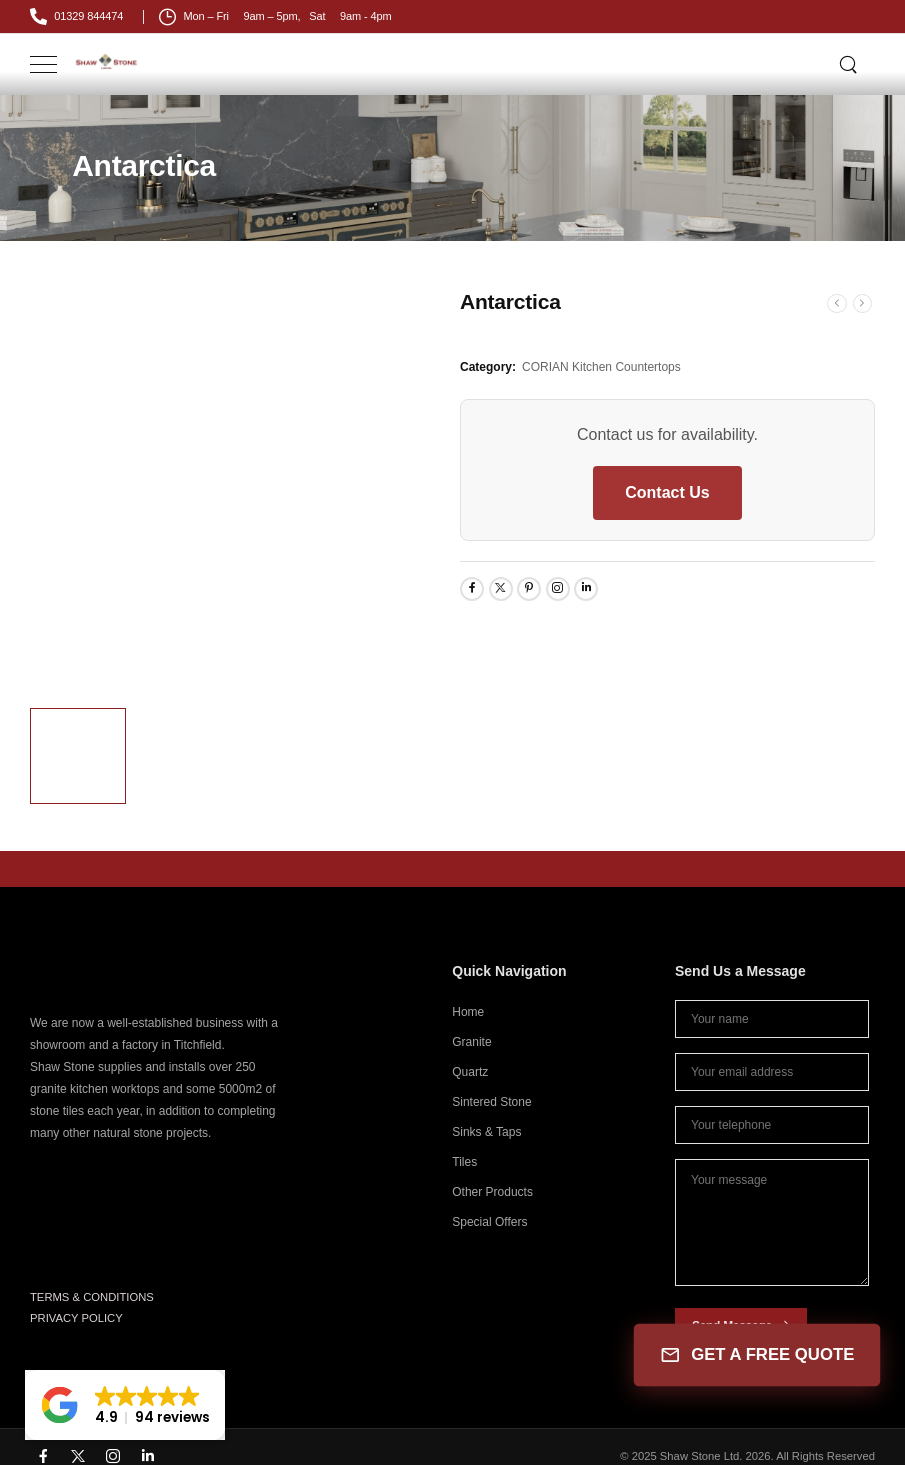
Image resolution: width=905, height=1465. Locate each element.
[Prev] (837, 303)
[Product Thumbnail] (237, 490)
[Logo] (107, 61)
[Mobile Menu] (43, 64)
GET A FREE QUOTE (756, 1355)
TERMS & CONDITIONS (92, 1297)
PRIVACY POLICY (76, 1318)
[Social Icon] (472, 589)
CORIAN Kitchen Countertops (601, 367)
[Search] (850, 64)
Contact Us (667, 492)
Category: (488, 367)
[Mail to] (76, 16)
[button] (125, 1405)
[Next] (863, 303)
